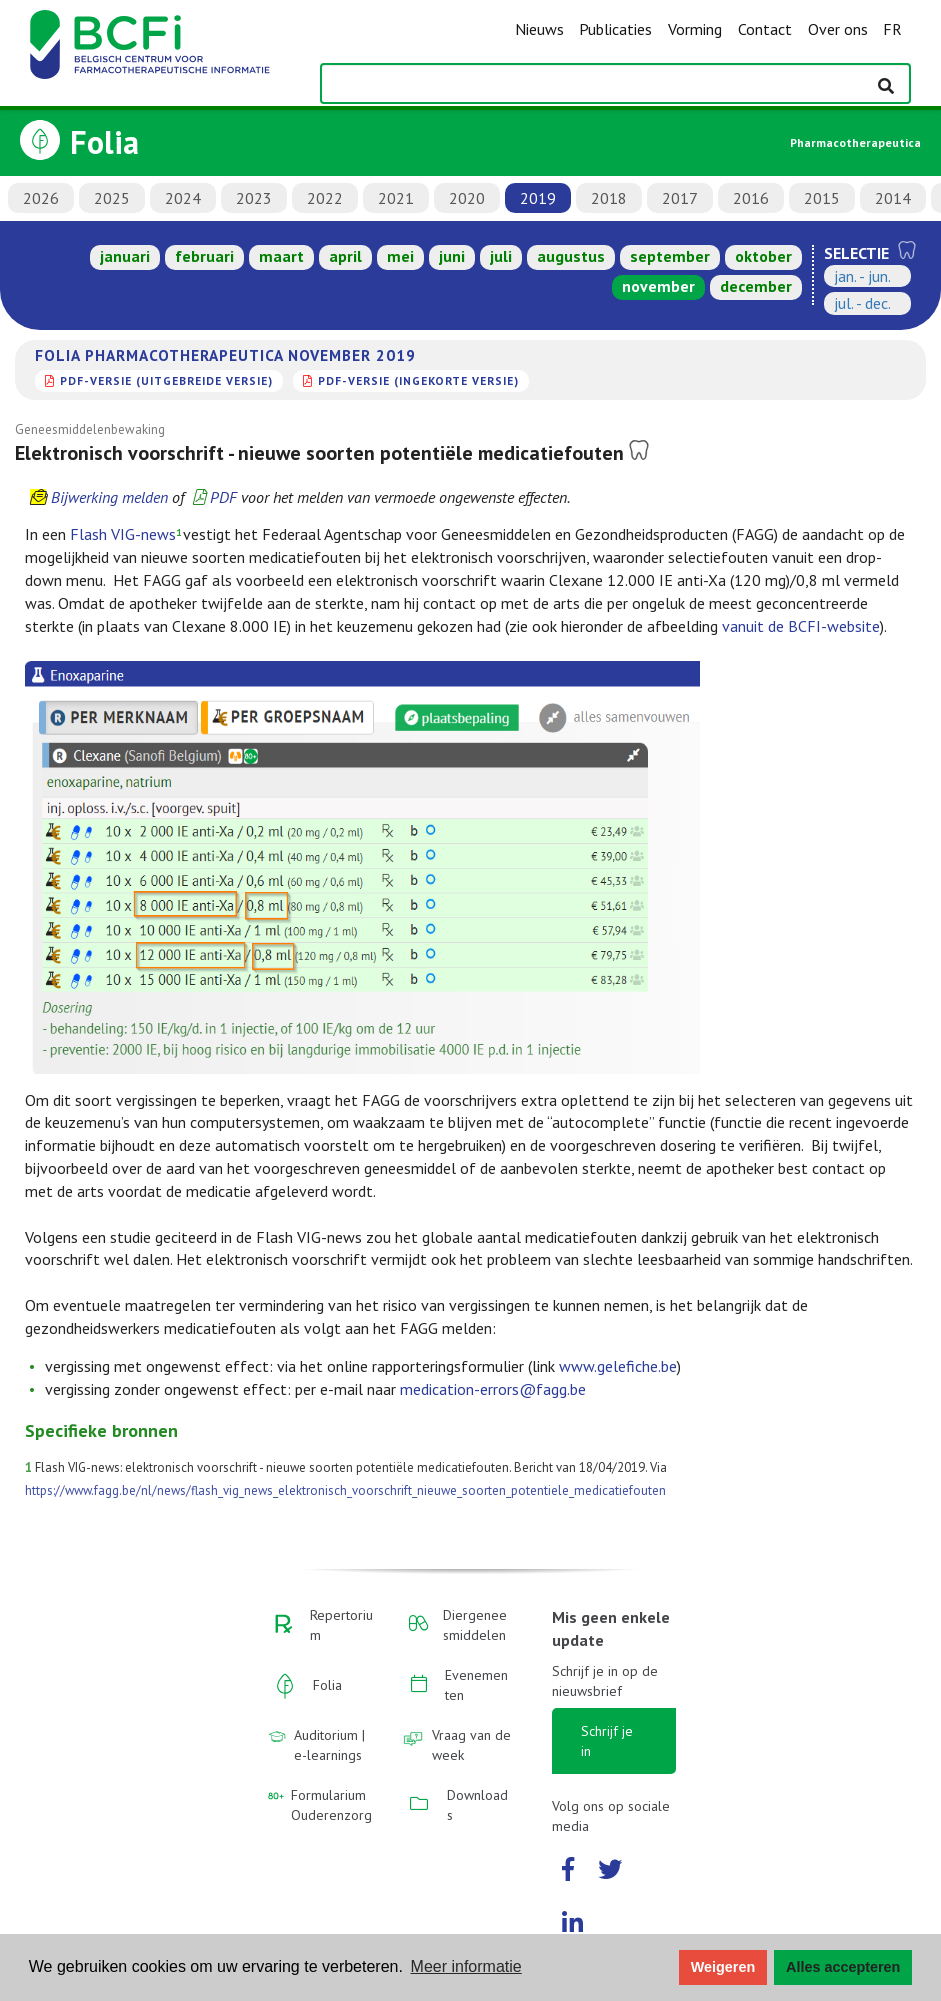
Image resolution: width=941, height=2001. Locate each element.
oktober (763, 256)
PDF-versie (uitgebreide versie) (166, 380)
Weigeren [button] (723, 1967)
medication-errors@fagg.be (493, 1389)
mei (400, 256)
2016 (751, 198)
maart (281, 256)
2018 (609, 198)
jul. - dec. (862, 303)
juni (452, 256)
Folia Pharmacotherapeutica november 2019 (225, 355)
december (756, 286)
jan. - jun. (862, 276)
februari (204, 256)
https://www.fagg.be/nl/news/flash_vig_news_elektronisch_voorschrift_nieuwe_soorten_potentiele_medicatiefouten (345, 1490)
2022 (325, 198)
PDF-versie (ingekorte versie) (418, 380)
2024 (183, 198)
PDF (223, 497)
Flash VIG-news (123, 534)
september (670, 256)
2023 (254, 198)
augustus (571, 256)
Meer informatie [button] (466, 1966)
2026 (41, 198)
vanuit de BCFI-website (801, 626)
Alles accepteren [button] (843, 1967)
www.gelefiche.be (618, 1366)
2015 (822, 198)
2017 (680, 198)
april (345, 256)
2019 (538, 198)
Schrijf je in (607, 1741)
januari (125, 256)
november (658, 286)
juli (501, 256)
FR (892, 29)
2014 (893, 198)
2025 (112, 198)
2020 (467, 198)
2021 (396, 198)
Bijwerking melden (109, 497)
